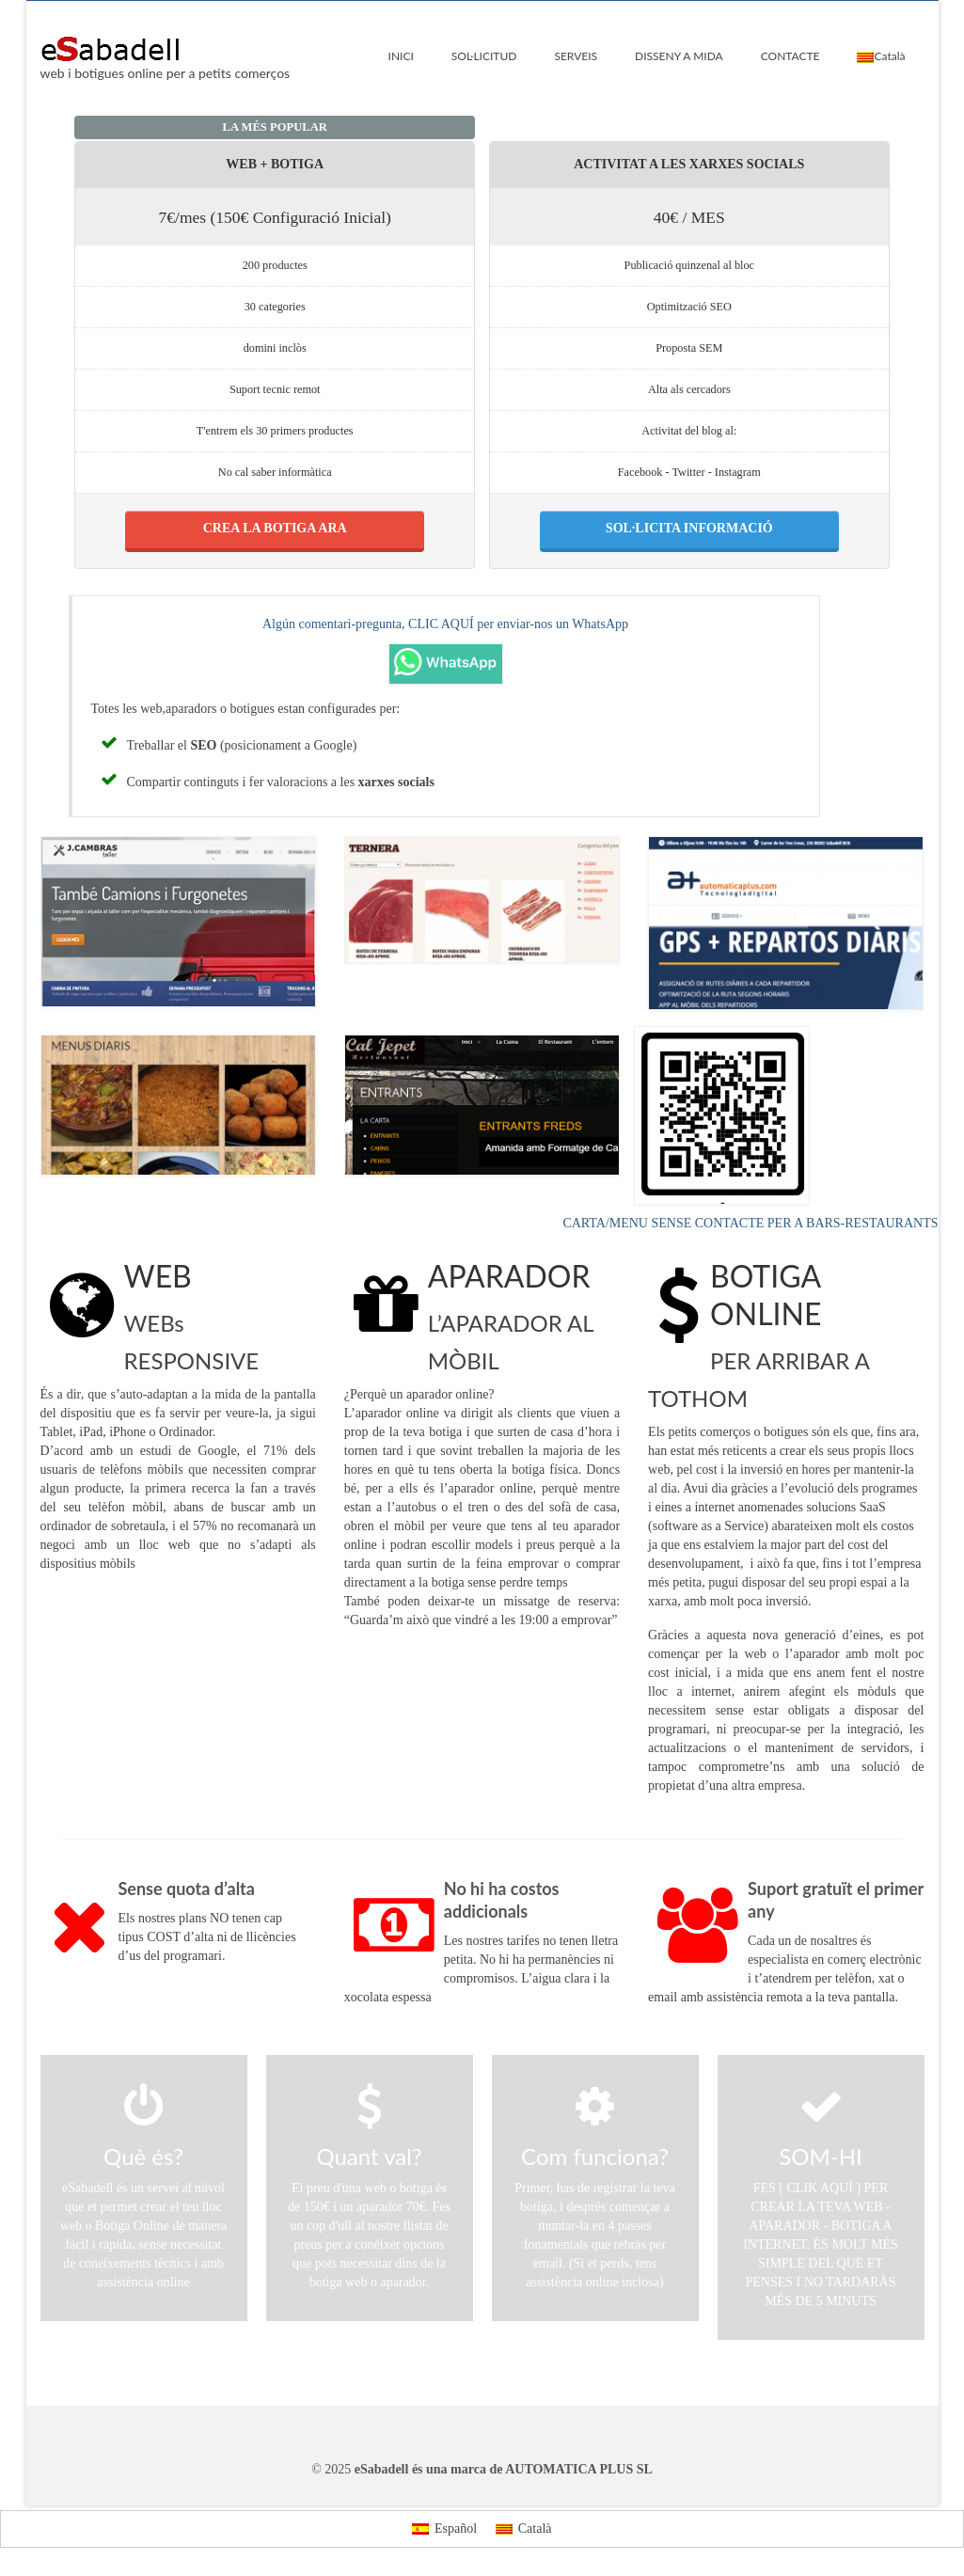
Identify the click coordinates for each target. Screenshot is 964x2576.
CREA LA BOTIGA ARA (275, 528)
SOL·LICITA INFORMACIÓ (689, 528)
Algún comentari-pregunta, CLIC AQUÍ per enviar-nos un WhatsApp (445, 624)
